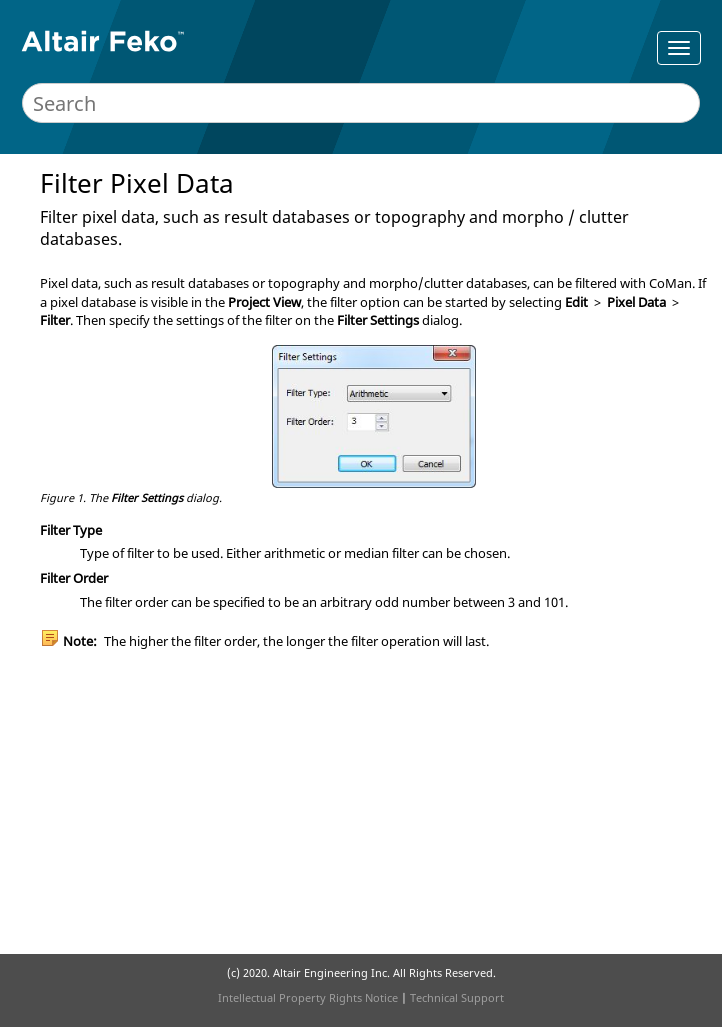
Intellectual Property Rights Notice (308, 997)
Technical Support (457, 997)
